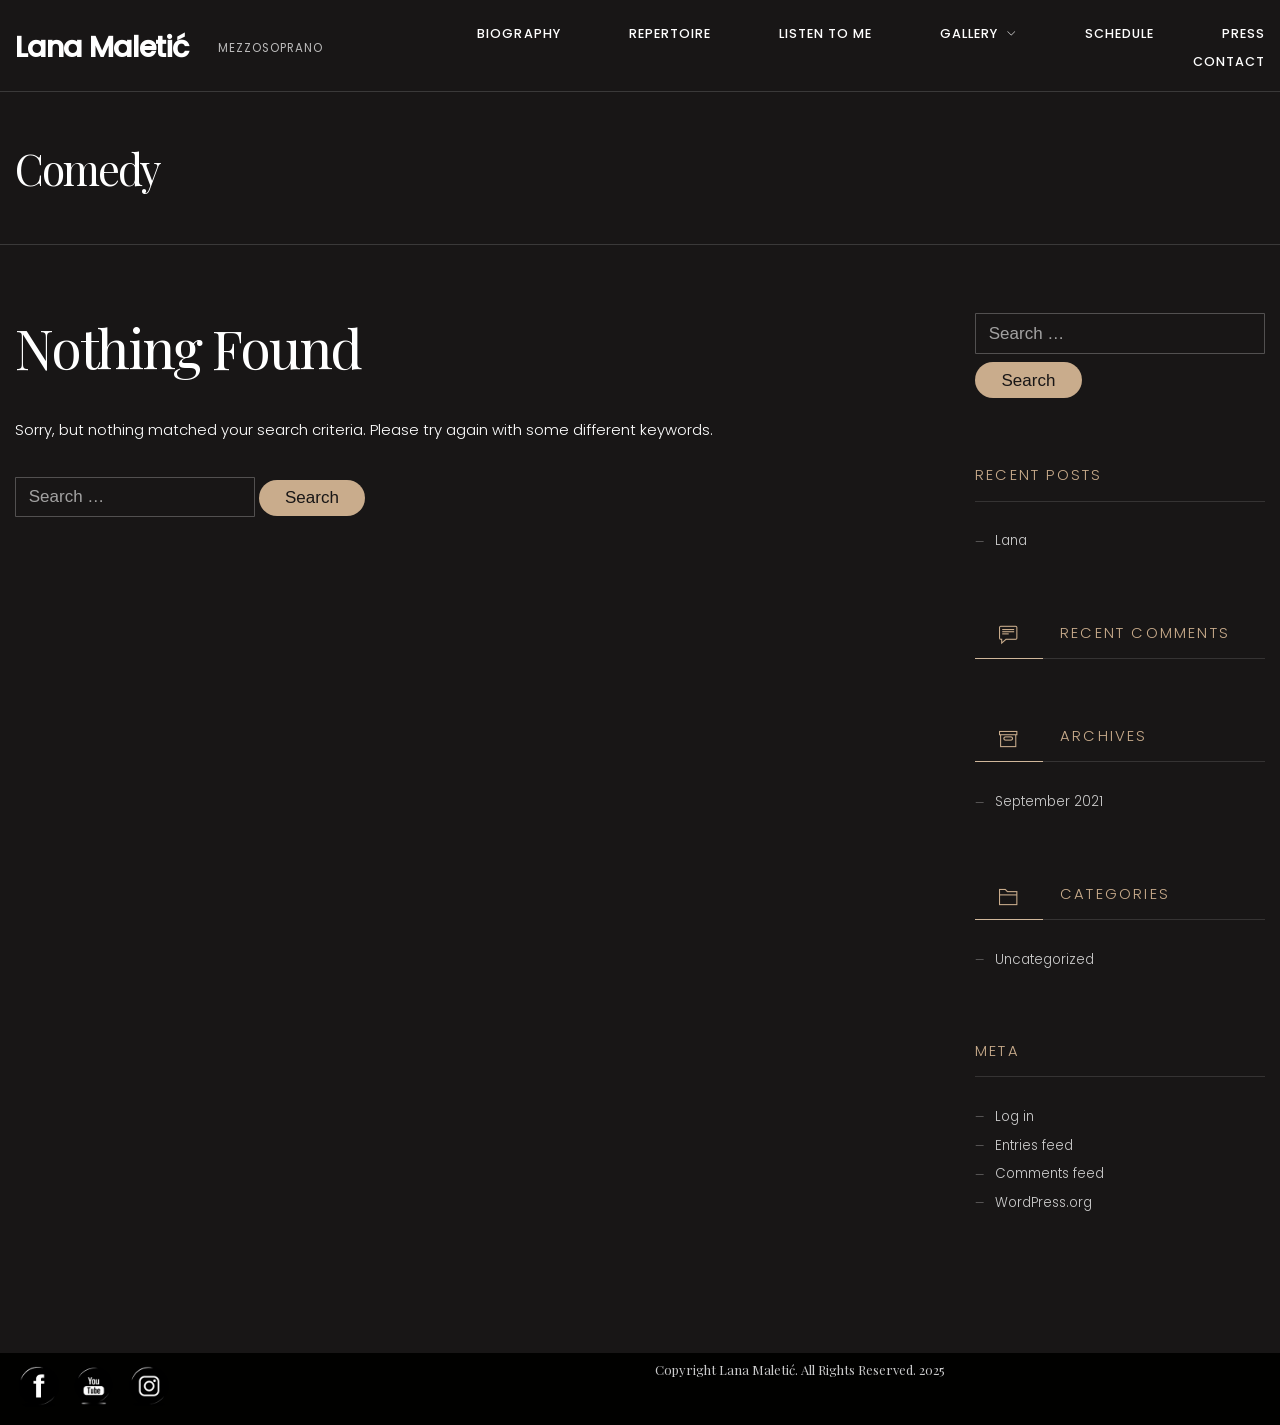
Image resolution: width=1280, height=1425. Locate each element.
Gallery (969, 33)
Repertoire (670, 33)
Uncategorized (1044, 959)
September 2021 (1049, 801)
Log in (1014, 1116)
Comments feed (1049, 1173)
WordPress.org (1043, 1202)
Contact (1229, 61)
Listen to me (825, 33)
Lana (1011, 540)
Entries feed (1034, 1145)
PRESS (1243, 33)
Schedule (1119, 33)
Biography (518, 33)
